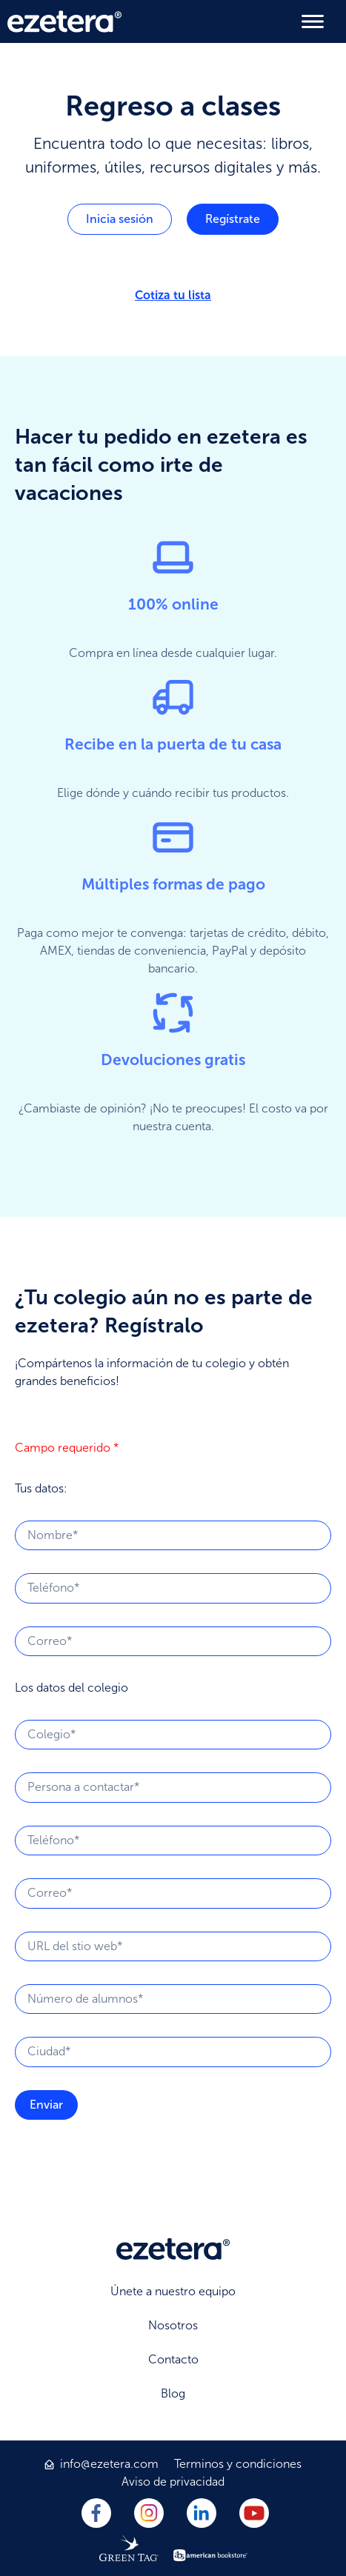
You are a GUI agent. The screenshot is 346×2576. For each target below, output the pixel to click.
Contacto (173, 2359)
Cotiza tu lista (173, 295)
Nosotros (173, 2325)
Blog (173, 2393)
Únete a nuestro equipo (173, 2291)
